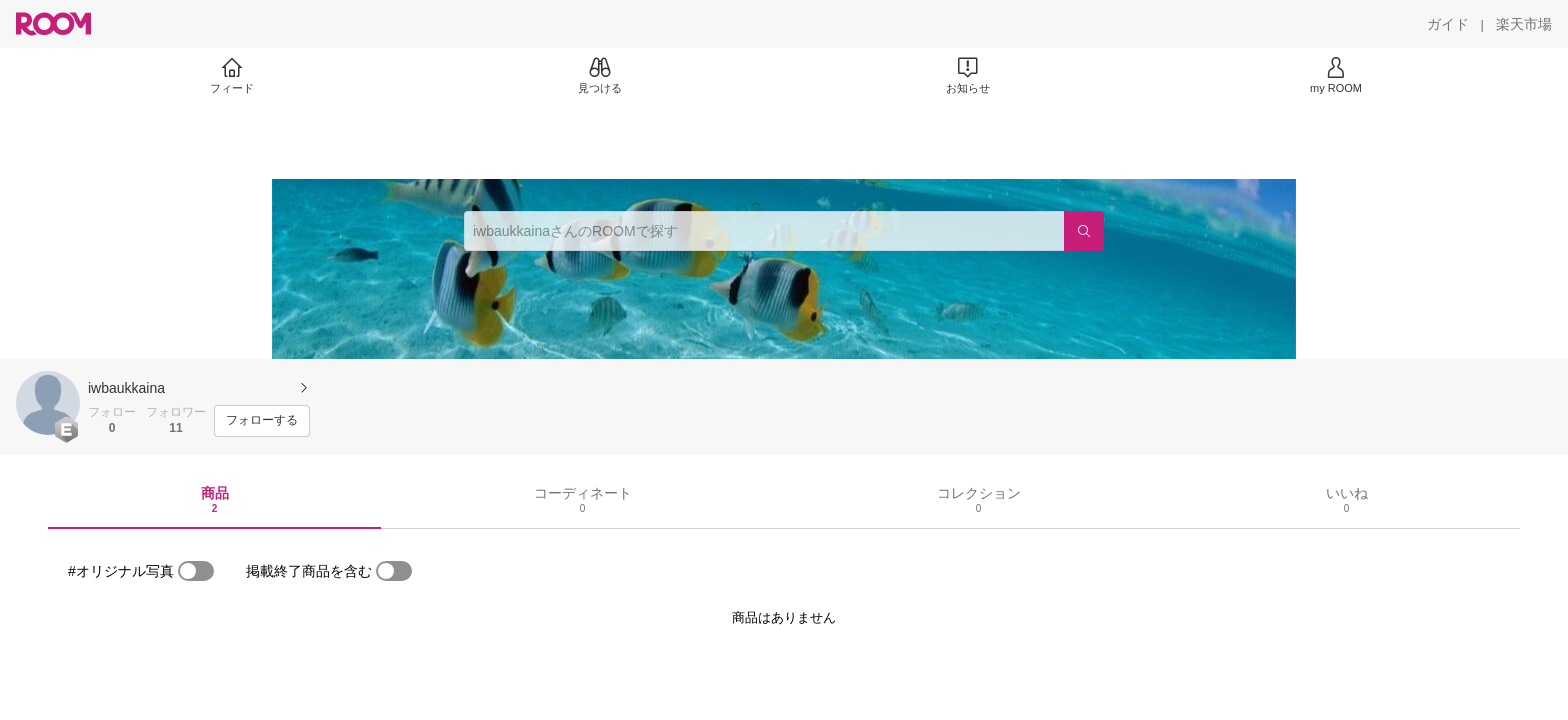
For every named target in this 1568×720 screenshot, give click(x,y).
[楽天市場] (1524, 24)
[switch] (196, 571)
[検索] (1084, 231)
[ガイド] (1448, 24)
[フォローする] (262, 421)
